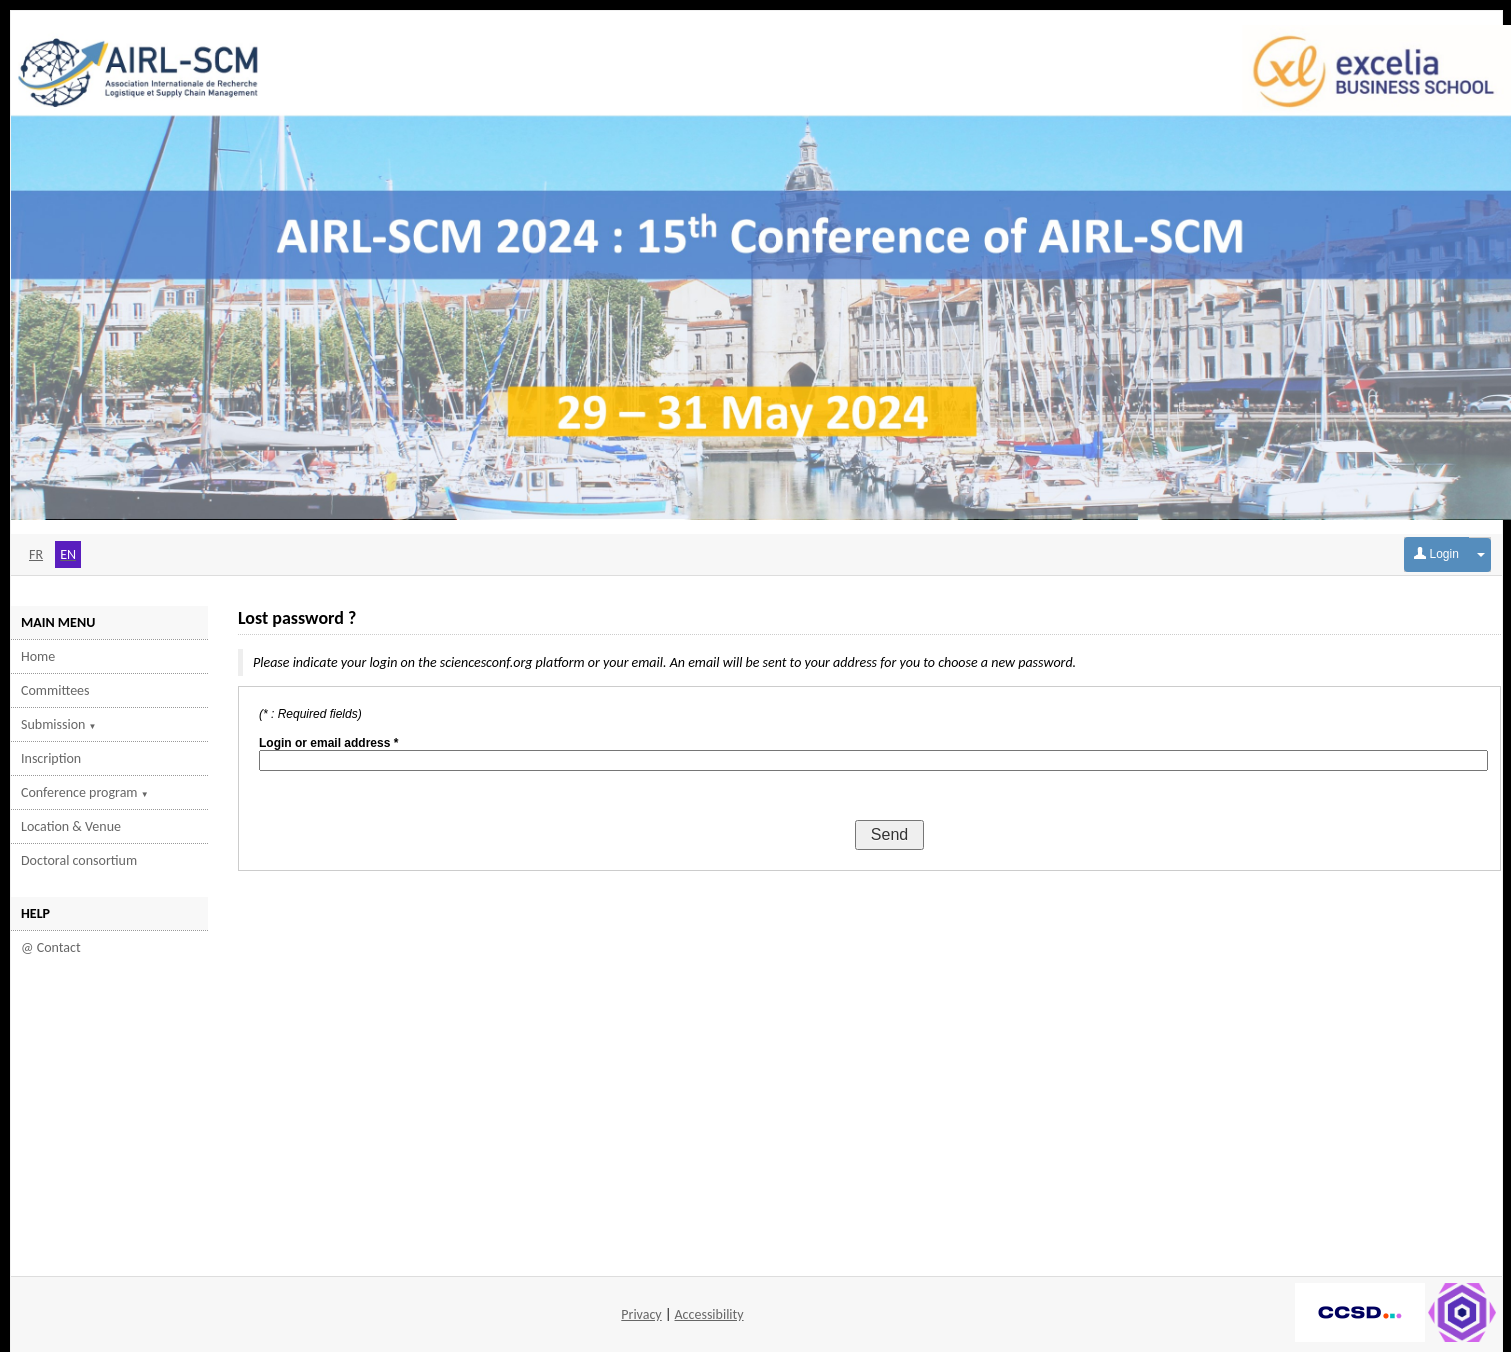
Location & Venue (71, 826)
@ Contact (51, 947)
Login (1436, 554)
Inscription (51, 758)
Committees (55, 690)
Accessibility (709, 1314)
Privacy (641, 1314)
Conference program (85, 792)
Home (38, 656)
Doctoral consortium (79, 860)
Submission (59, 724)
